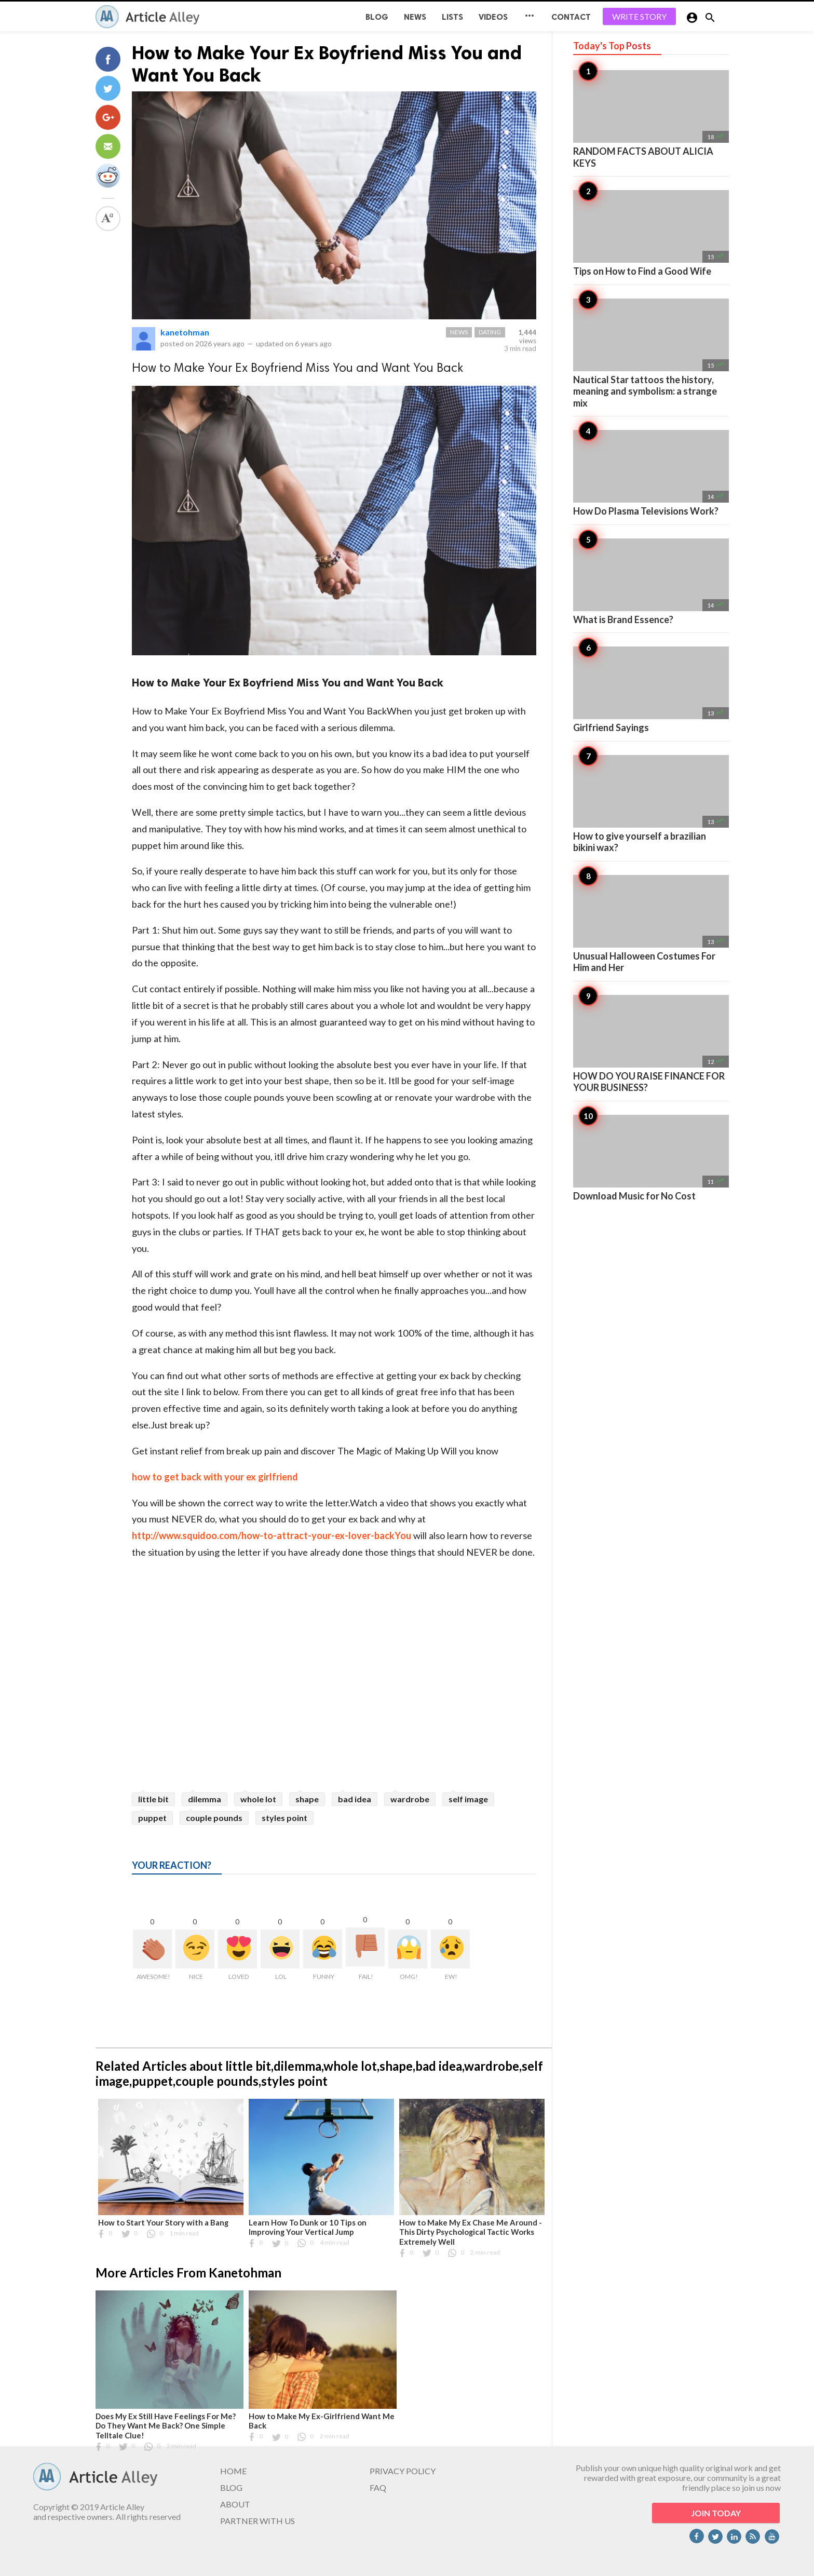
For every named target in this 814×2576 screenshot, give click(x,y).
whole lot (258, 1799)
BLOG (376, 17)
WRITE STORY (639, 16)
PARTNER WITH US (257, 2521)
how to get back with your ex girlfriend (215, 1476)
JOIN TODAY (716, 2513)
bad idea (354, 1799)
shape (307, 1799)
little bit (153, 1799)
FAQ (378, 2487)
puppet (152, 1818)
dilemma (204, 1799)
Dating (490, 332)
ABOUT (235, 2504)
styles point (284, 1818)
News (415, 17)
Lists (452, 17)
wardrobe (409, 1799)
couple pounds (214, 1818)
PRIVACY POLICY (403, 2471)
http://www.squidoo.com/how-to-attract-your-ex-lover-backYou (271, 1535)
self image (468, 1799)
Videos (493, 17)
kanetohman (184, 332)
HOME (233, 2471)
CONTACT (571, 17)
